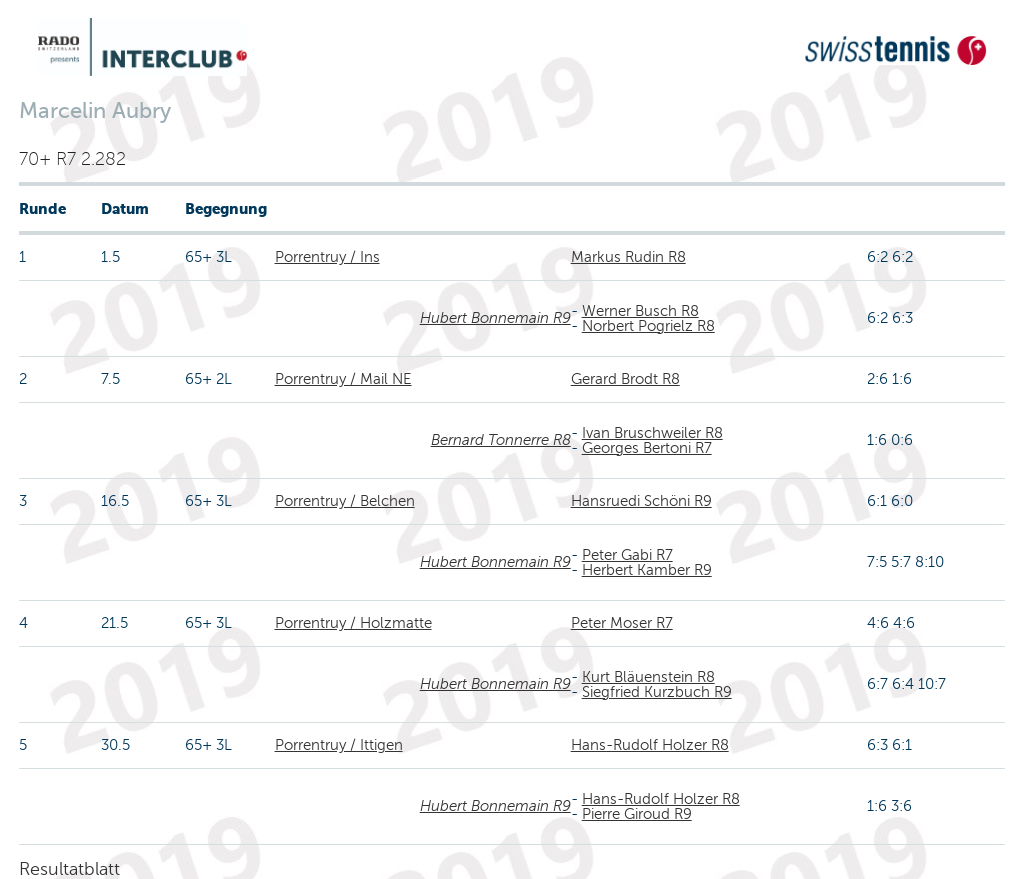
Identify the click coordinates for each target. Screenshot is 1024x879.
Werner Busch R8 (640, 311)
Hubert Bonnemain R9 (495, 318)
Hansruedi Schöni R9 (641, 501)
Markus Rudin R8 (628, 257)
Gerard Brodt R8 (625, 379)
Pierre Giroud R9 (637, 814)
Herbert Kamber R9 (647, 570)
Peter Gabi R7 (627, 555)
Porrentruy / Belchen (345, 501)
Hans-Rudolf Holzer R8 (650, 745)
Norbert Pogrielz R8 (648, 326)
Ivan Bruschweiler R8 (652, 433)
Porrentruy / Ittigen (339, 745)
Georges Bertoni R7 (647, 448)
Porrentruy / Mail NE (343, 379)
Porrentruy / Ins (327, 257)
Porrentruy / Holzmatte (353, 623)
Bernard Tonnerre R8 (501, 440)
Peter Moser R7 (622, 623)
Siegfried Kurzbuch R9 (657, 692)
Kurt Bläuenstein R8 (648, 677)
